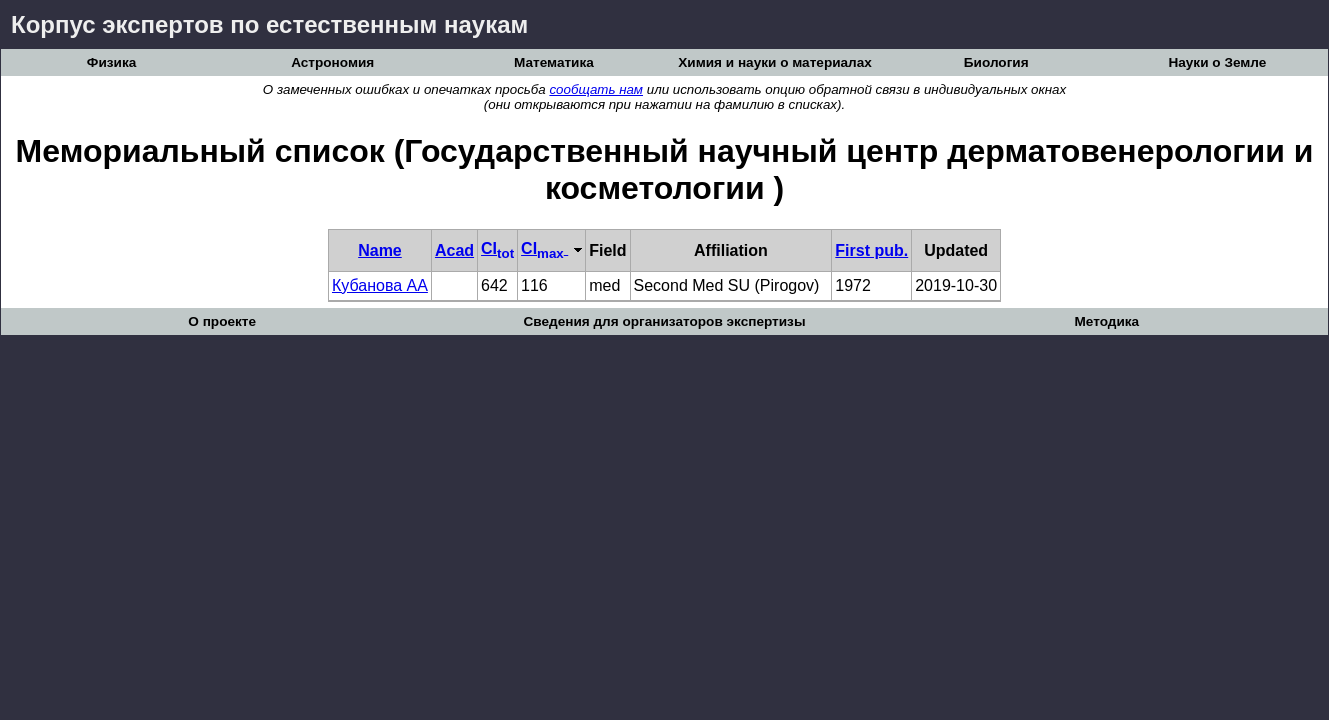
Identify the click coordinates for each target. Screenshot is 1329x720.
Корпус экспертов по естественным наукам (269, 24)
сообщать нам (596, 89)
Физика (111, 62)
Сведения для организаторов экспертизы (664, 321)
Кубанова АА (380, 285)
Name (380, 250)
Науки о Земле (1217, 62)
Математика (554, 62)
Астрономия (332, 62)
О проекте (222, 321)
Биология (996, 62)
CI (497, 248)
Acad (454, 250)
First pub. (871, 250)
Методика (1106, 321)
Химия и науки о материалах (775, 62)
